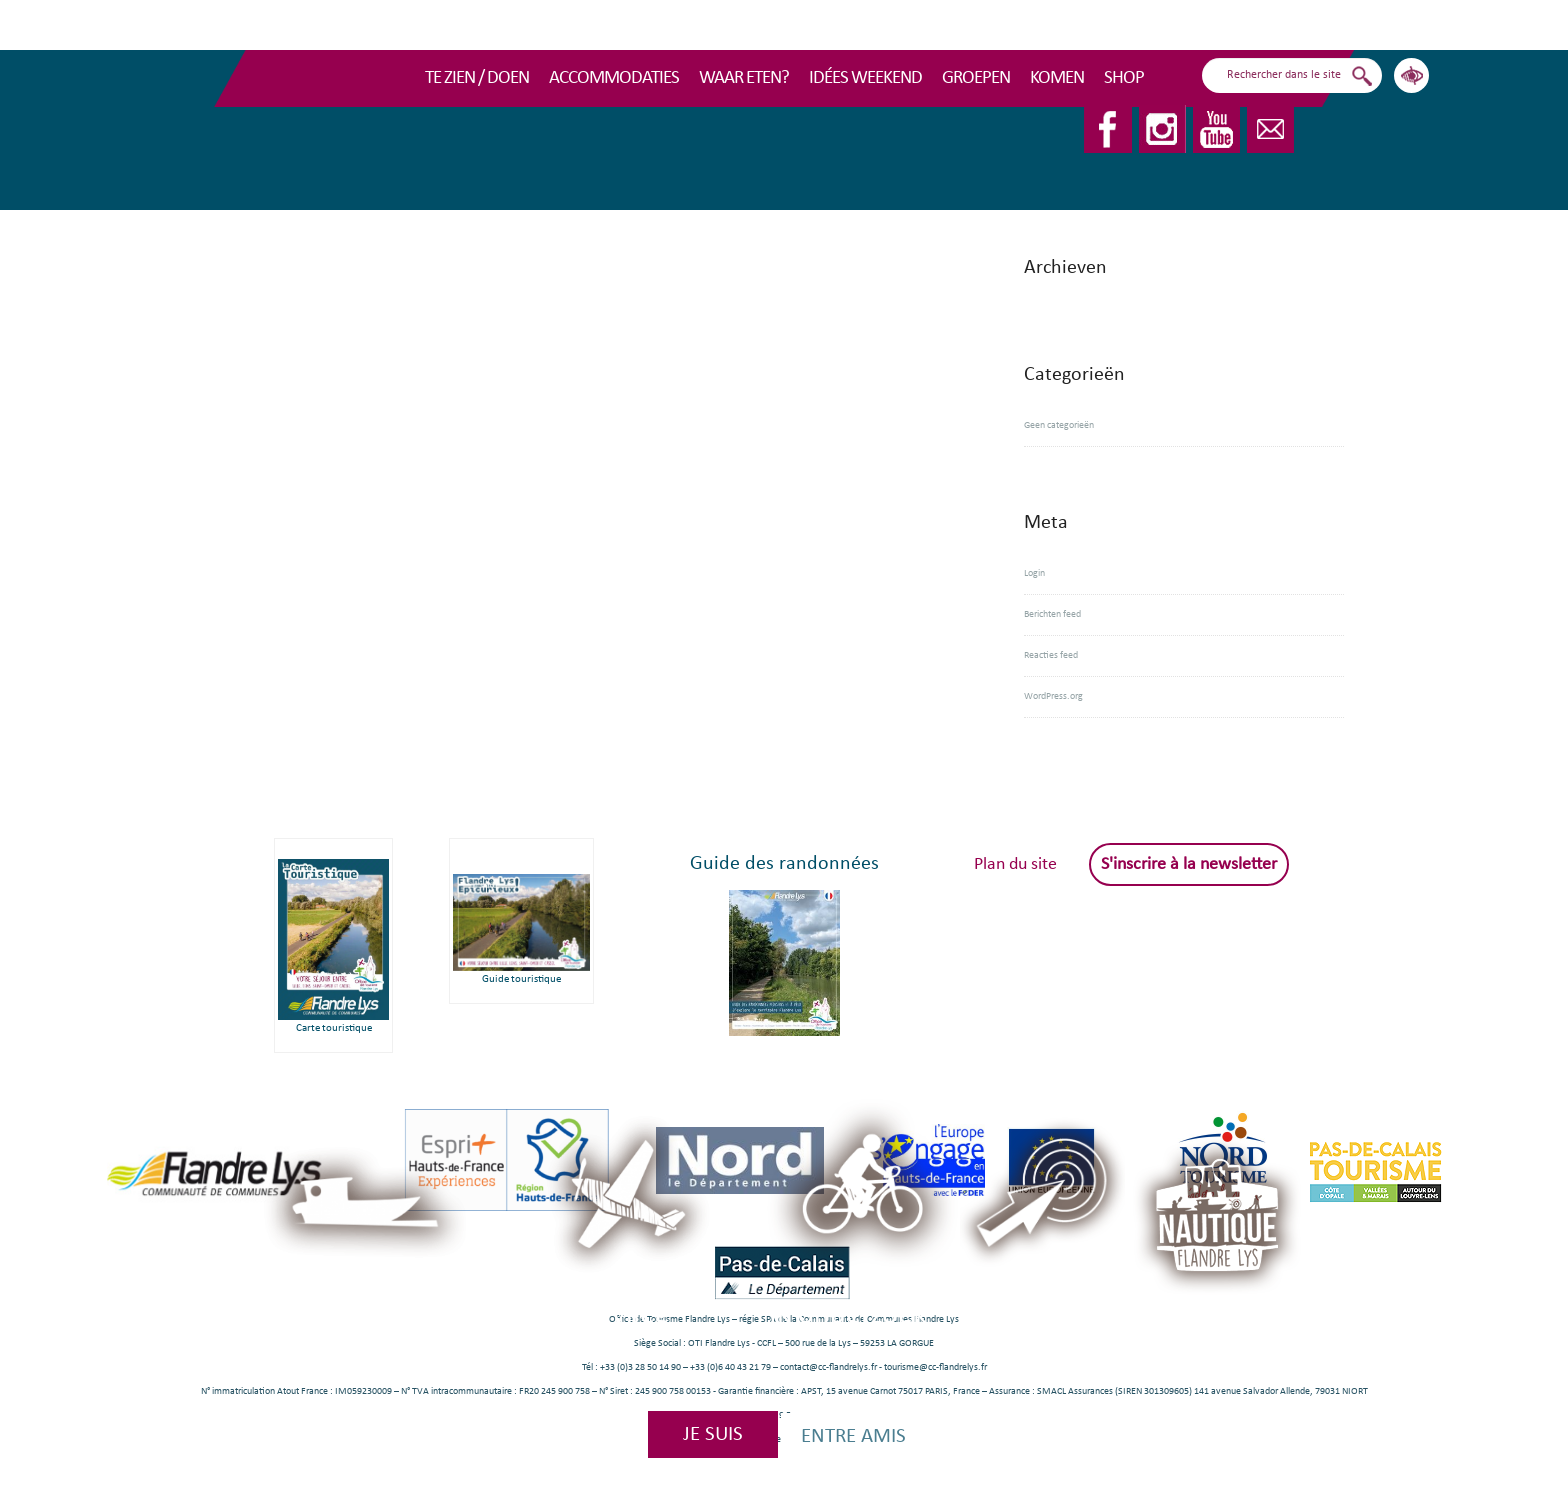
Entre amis (853, 1436)
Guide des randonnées (784, 864)
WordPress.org (1053, 696)
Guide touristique (521, 979)
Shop (1124, 78)
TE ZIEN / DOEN (477, 78)
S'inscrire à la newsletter (1189, 864)
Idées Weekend (865, 78)
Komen (1057, 78)
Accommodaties (614, 78)
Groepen (976, 78)
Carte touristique (334, 1028)
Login (1034, 573)
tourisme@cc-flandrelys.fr (935, 1367)
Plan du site (1015, 864)
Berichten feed (1052, 614)
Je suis (713, 1434)
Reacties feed (1051, 655)
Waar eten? (744, 78)
